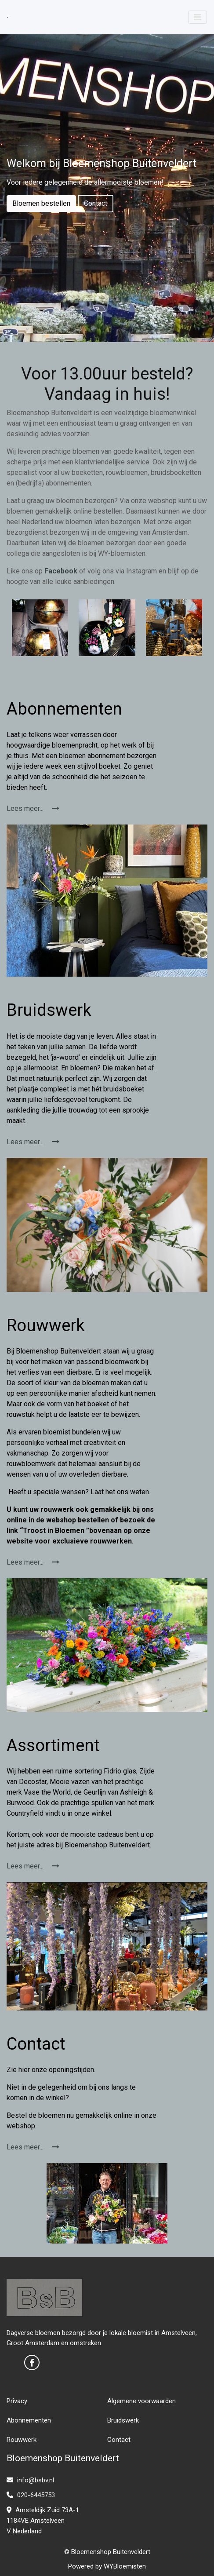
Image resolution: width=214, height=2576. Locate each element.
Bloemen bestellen (41, 203)
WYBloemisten (125, 2566)
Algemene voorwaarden (141, 2401)
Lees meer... (33, 808)
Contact (95, 203)
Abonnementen (29, 2420)
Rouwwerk (21, 2440)
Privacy (17, 2401)
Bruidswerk (123, 2420)
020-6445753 (31, 2495)
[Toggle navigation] (197, 17)
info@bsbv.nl (30, 2480)
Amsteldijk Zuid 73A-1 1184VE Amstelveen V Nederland (43, 2520)
